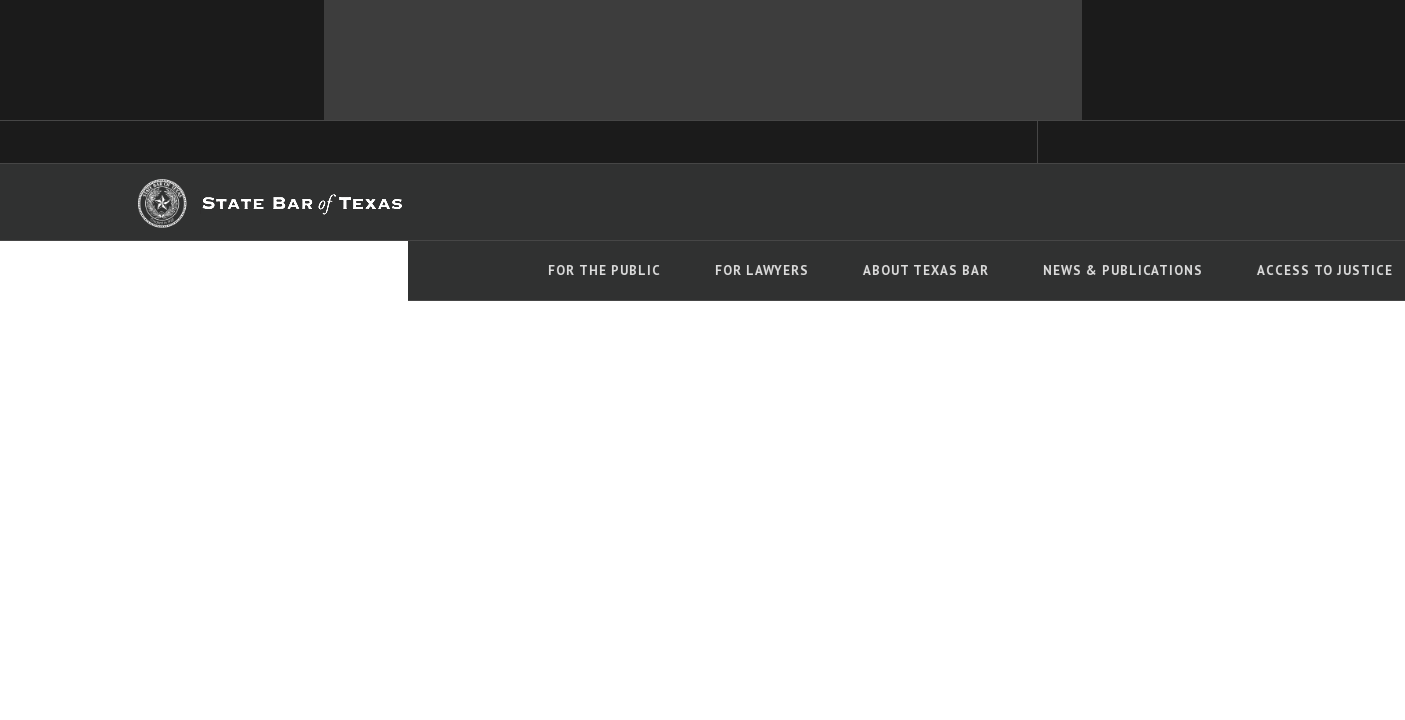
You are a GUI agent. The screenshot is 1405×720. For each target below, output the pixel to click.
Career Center (759, 202)
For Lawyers (355, 270)
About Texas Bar (519, 270)
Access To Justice (918, 270)
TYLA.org (668, 202)
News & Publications (716, 270)
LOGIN (1197, 201)
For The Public (197, 270)
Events (1067, 270)
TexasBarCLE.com (567, 202)
